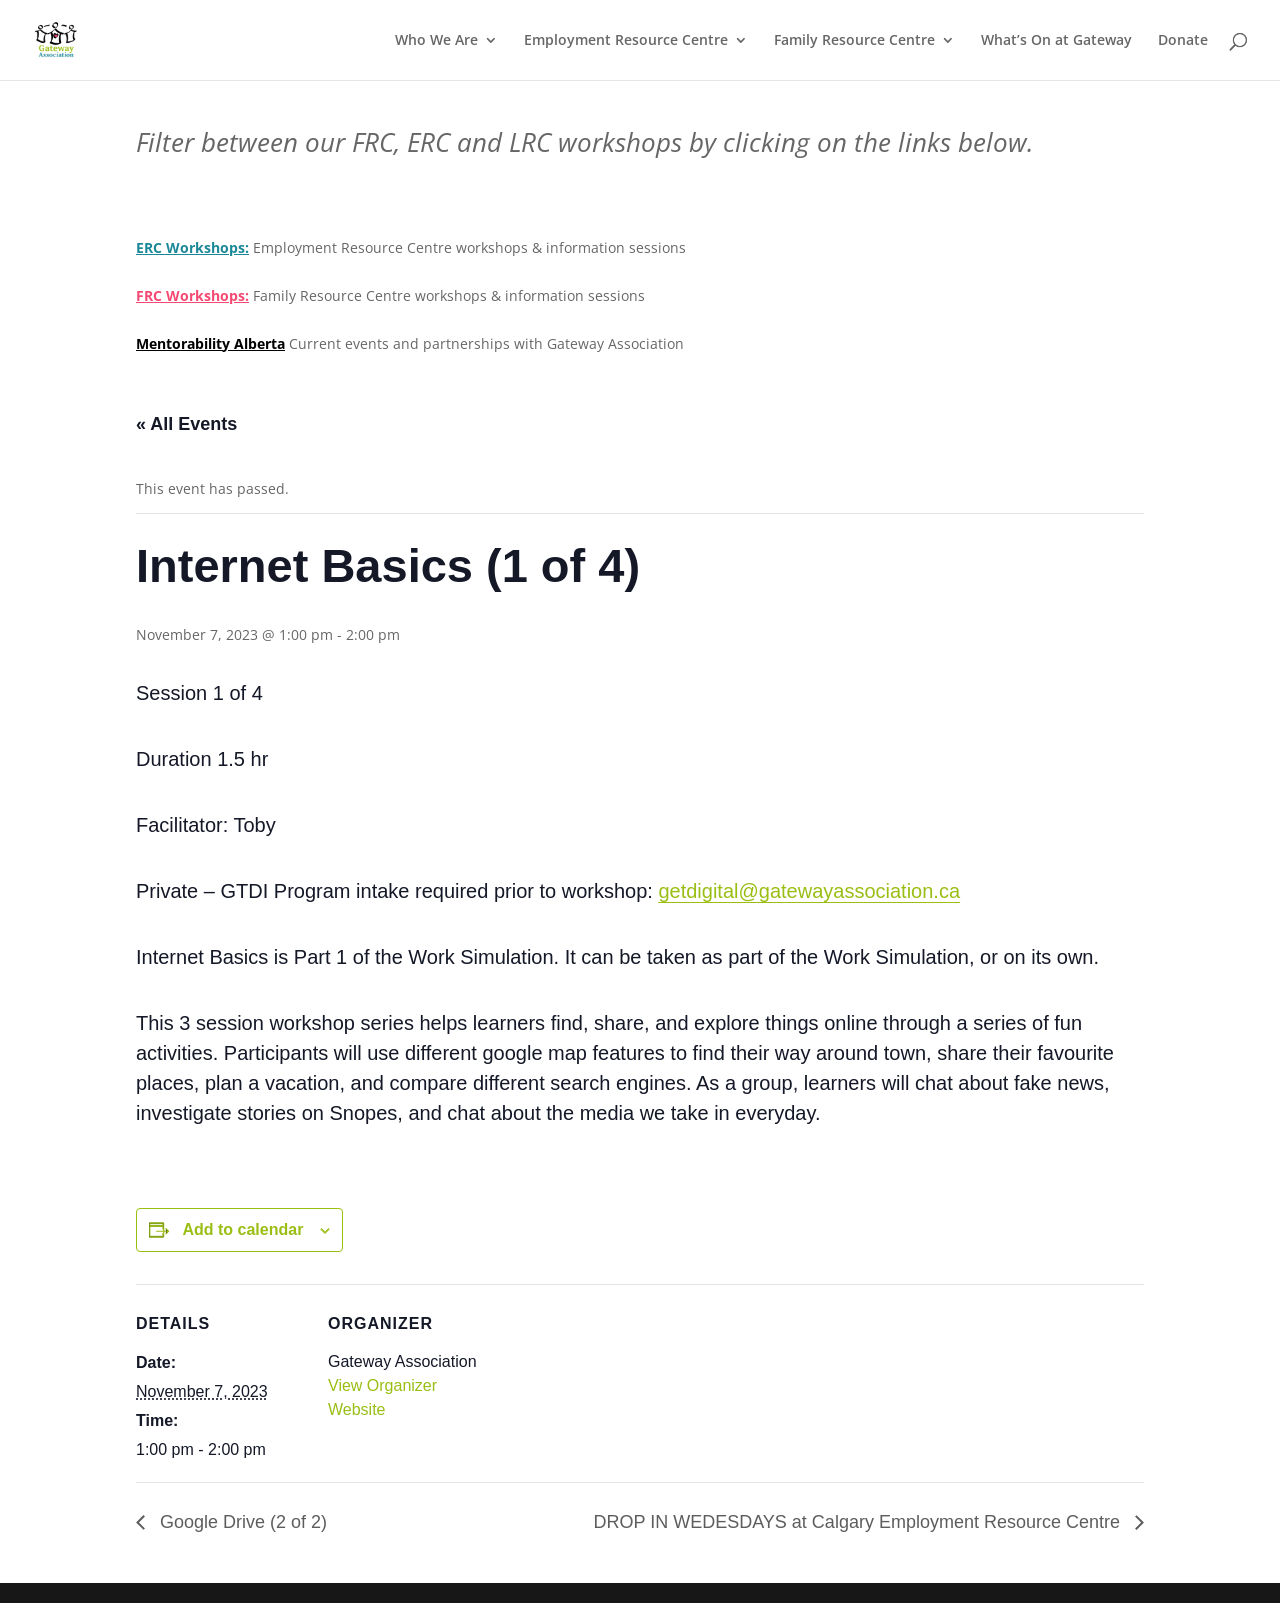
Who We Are (436, 41)
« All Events (186, 424)
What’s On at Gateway (1056, 41)
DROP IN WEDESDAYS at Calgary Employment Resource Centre (859, 1522)
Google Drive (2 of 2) (241, 1522)
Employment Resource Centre (626, 41)
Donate (1183, 41)
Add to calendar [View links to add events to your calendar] (242, 1229)
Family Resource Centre (854, 41)
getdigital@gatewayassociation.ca (809, 891)
